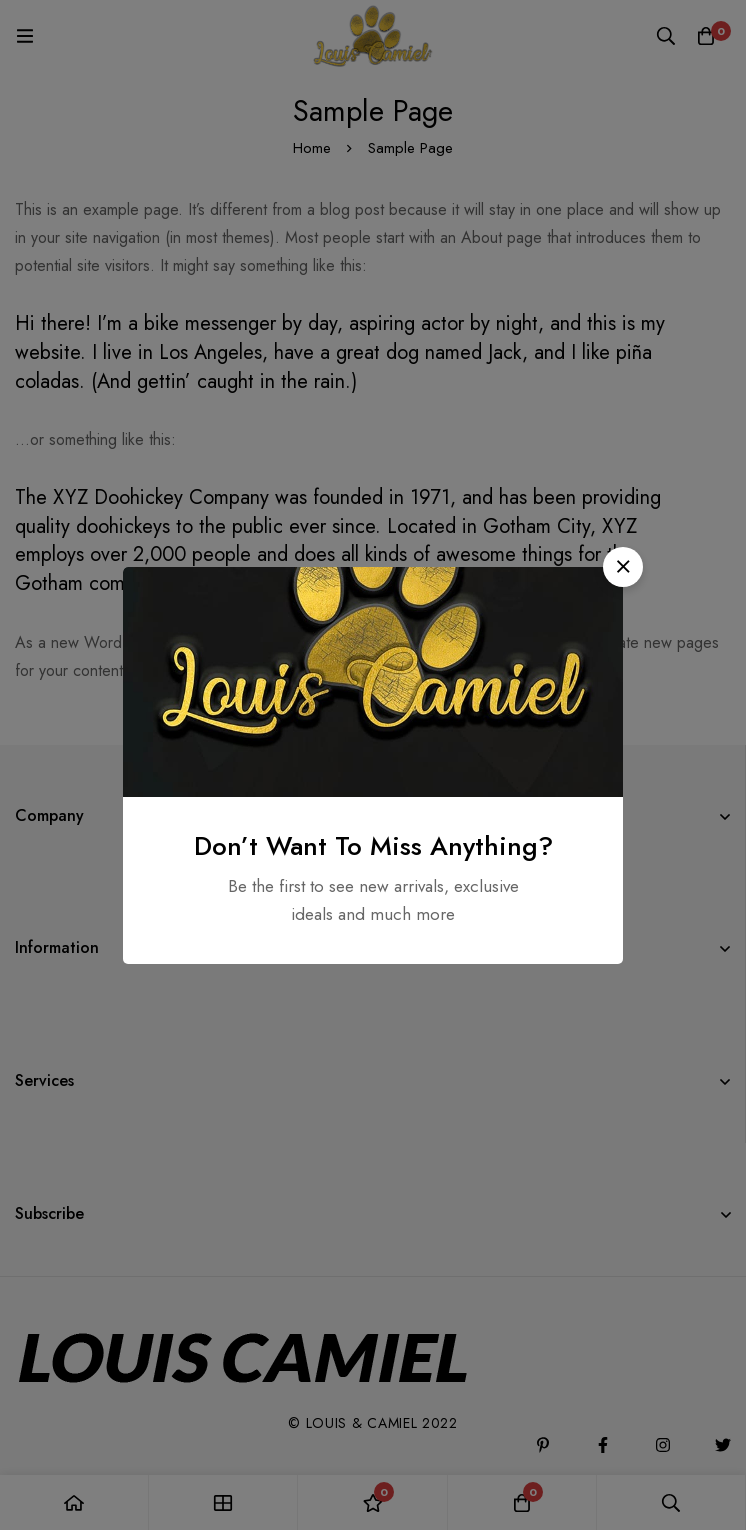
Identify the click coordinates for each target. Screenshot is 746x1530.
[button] (623, 567)
